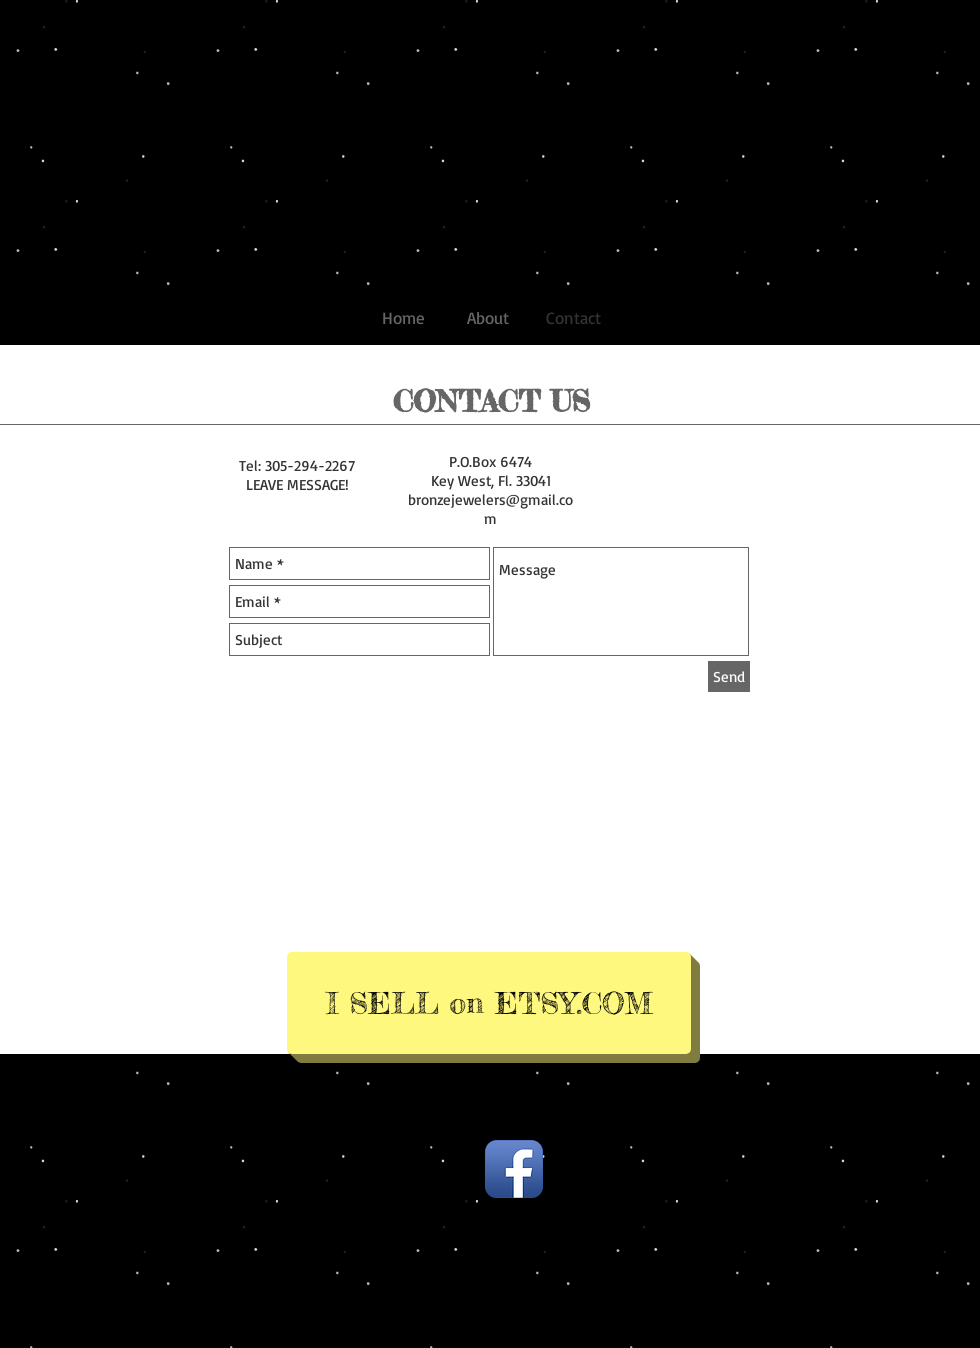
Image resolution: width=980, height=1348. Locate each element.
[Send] (729, 676)
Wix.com (643, 1139)
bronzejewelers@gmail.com (490, 509)
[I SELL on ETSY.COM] (489, 1003)
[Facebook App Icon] (514, 1169)
